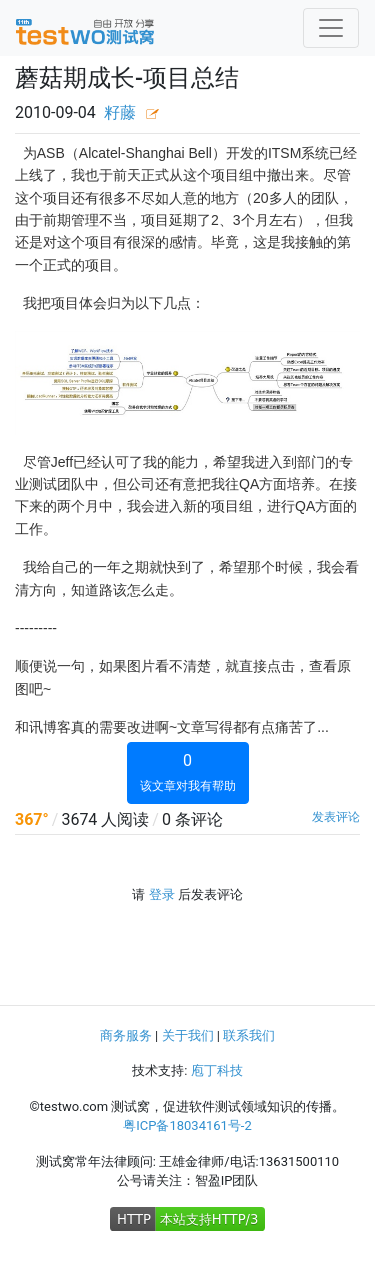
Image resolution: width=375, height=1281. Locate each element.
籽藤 (120, 112)
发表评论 (336, 817)
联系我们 (249, 1035)
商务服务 (126, 1035)
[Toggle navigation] (331, 28)
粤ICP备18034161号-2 (187, 1125)
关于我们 (188, 1035)
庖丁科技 (217, 1070)
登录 (162, 894)
